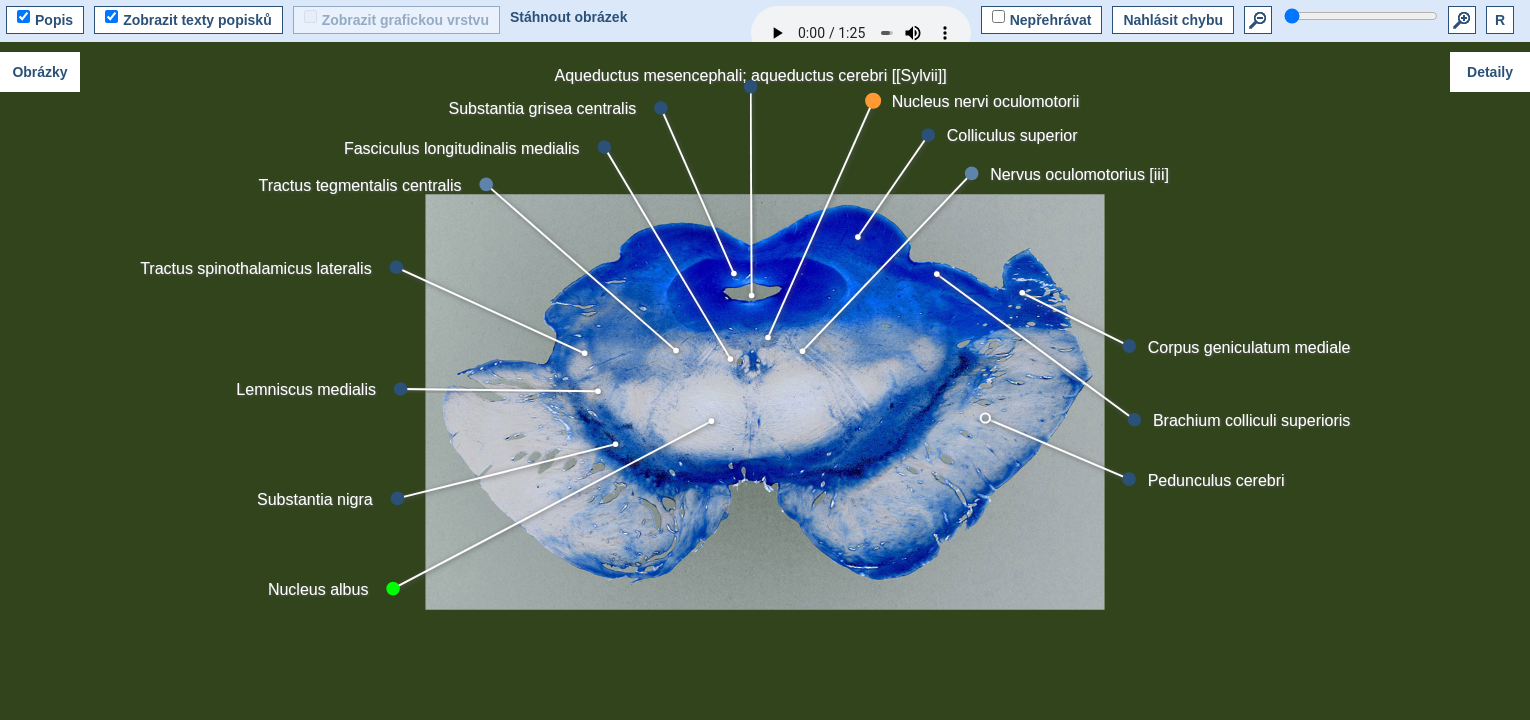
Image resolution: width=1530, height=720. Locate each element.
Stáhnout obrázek (568, 17)
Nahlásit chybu (1173, 20)
